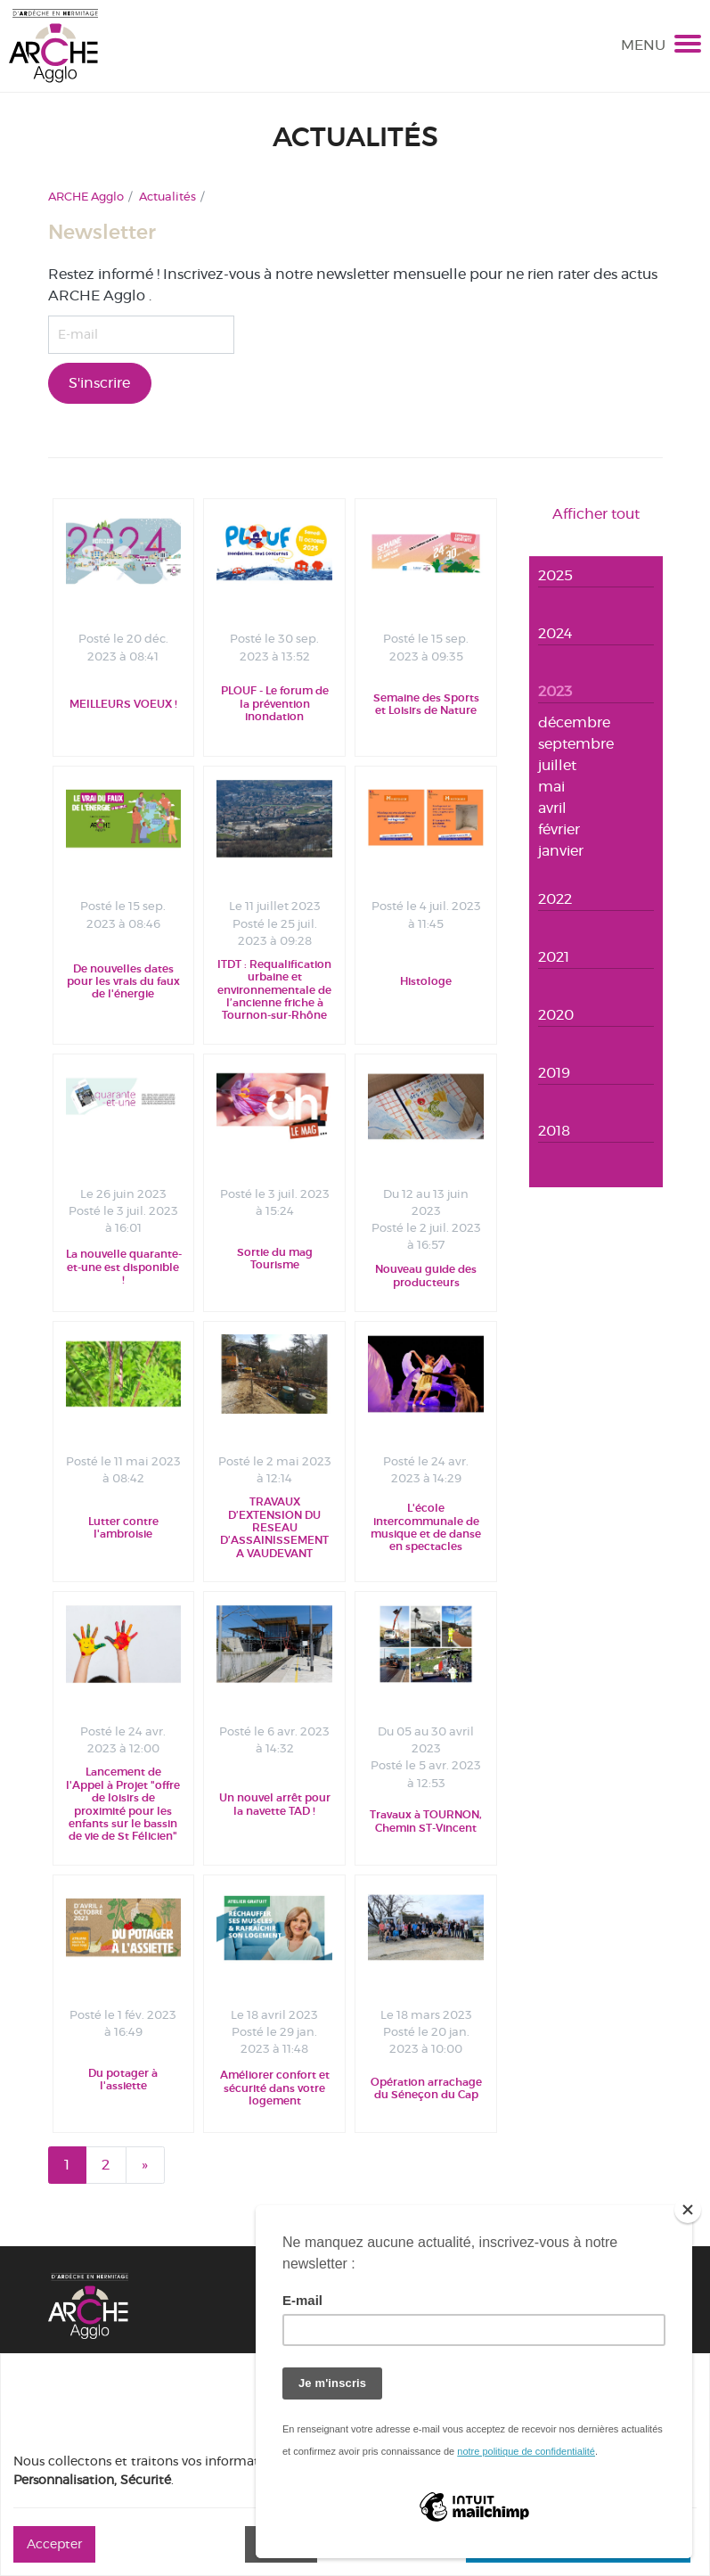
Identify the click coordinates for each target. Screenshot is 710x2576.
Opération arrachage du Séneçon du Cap (426, 2088)
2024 (555, 633)
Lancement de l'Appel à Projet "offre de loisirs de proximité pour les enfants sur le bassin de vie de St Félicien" (123, 1804)
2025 (555, 575)
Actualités (167, 196)
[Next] (145, 2165)
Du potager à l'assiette (123, 2079)
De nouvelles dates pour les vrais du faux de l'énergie (123, 982)
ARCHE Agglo (86, 196)
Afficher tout (596, 513)
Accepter (54, 2544)
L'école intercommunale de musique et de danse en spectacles (426, 1527)
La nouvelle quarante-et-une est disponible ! (124, 1267)
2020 (556, 1014)
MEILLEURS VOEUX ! (123, 704)
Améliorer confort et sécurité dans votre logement (275, 2088)
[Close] (687, 2209)
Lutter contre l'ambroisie (123, 1527)
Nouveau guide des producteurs (426, 1275)
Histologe (426, 981)
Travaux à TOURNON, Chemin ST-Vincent (426, 1821)
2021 (553, 956)
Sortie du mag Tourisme (275, 1258)
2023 (555, 691)
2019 (554, 1072)
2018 (554, 1130)
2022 (555, 898)
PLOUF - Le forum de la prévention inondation (275, 704)
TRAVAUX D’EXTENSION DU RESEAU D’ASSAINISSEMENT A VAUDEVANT (274, 1528)
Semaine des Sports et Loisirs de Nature (426, 704)
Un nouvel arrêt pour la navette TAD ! (275, 1804)
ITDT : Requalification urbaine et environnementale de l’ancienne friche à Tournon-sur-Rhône (274, 990)
